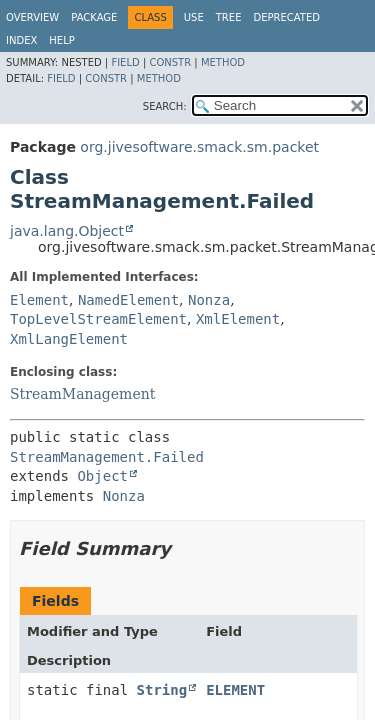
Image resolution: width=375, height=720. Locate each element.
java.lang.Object (67, 231)
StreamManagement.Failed (107, 457)
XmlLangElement (69, 339)
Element (39, 300)
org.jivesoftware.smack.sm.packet (199, 147)
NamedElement (128, 300)
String (162, 690)
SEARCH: (165, 106)
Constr (170, 62)
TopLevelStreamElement (98, 319)
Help (61, 40)
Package (94, 17)
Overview (32, 17)
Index (21, 40)
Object (102, 476)
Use (194, 17)
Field (125, 62)
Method (223, 62)
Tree (229, 17)
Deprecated (286, 17)
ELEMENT (235, 690)
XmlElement (238, 319)
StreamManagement (82, 394)
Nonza (209, 300)
